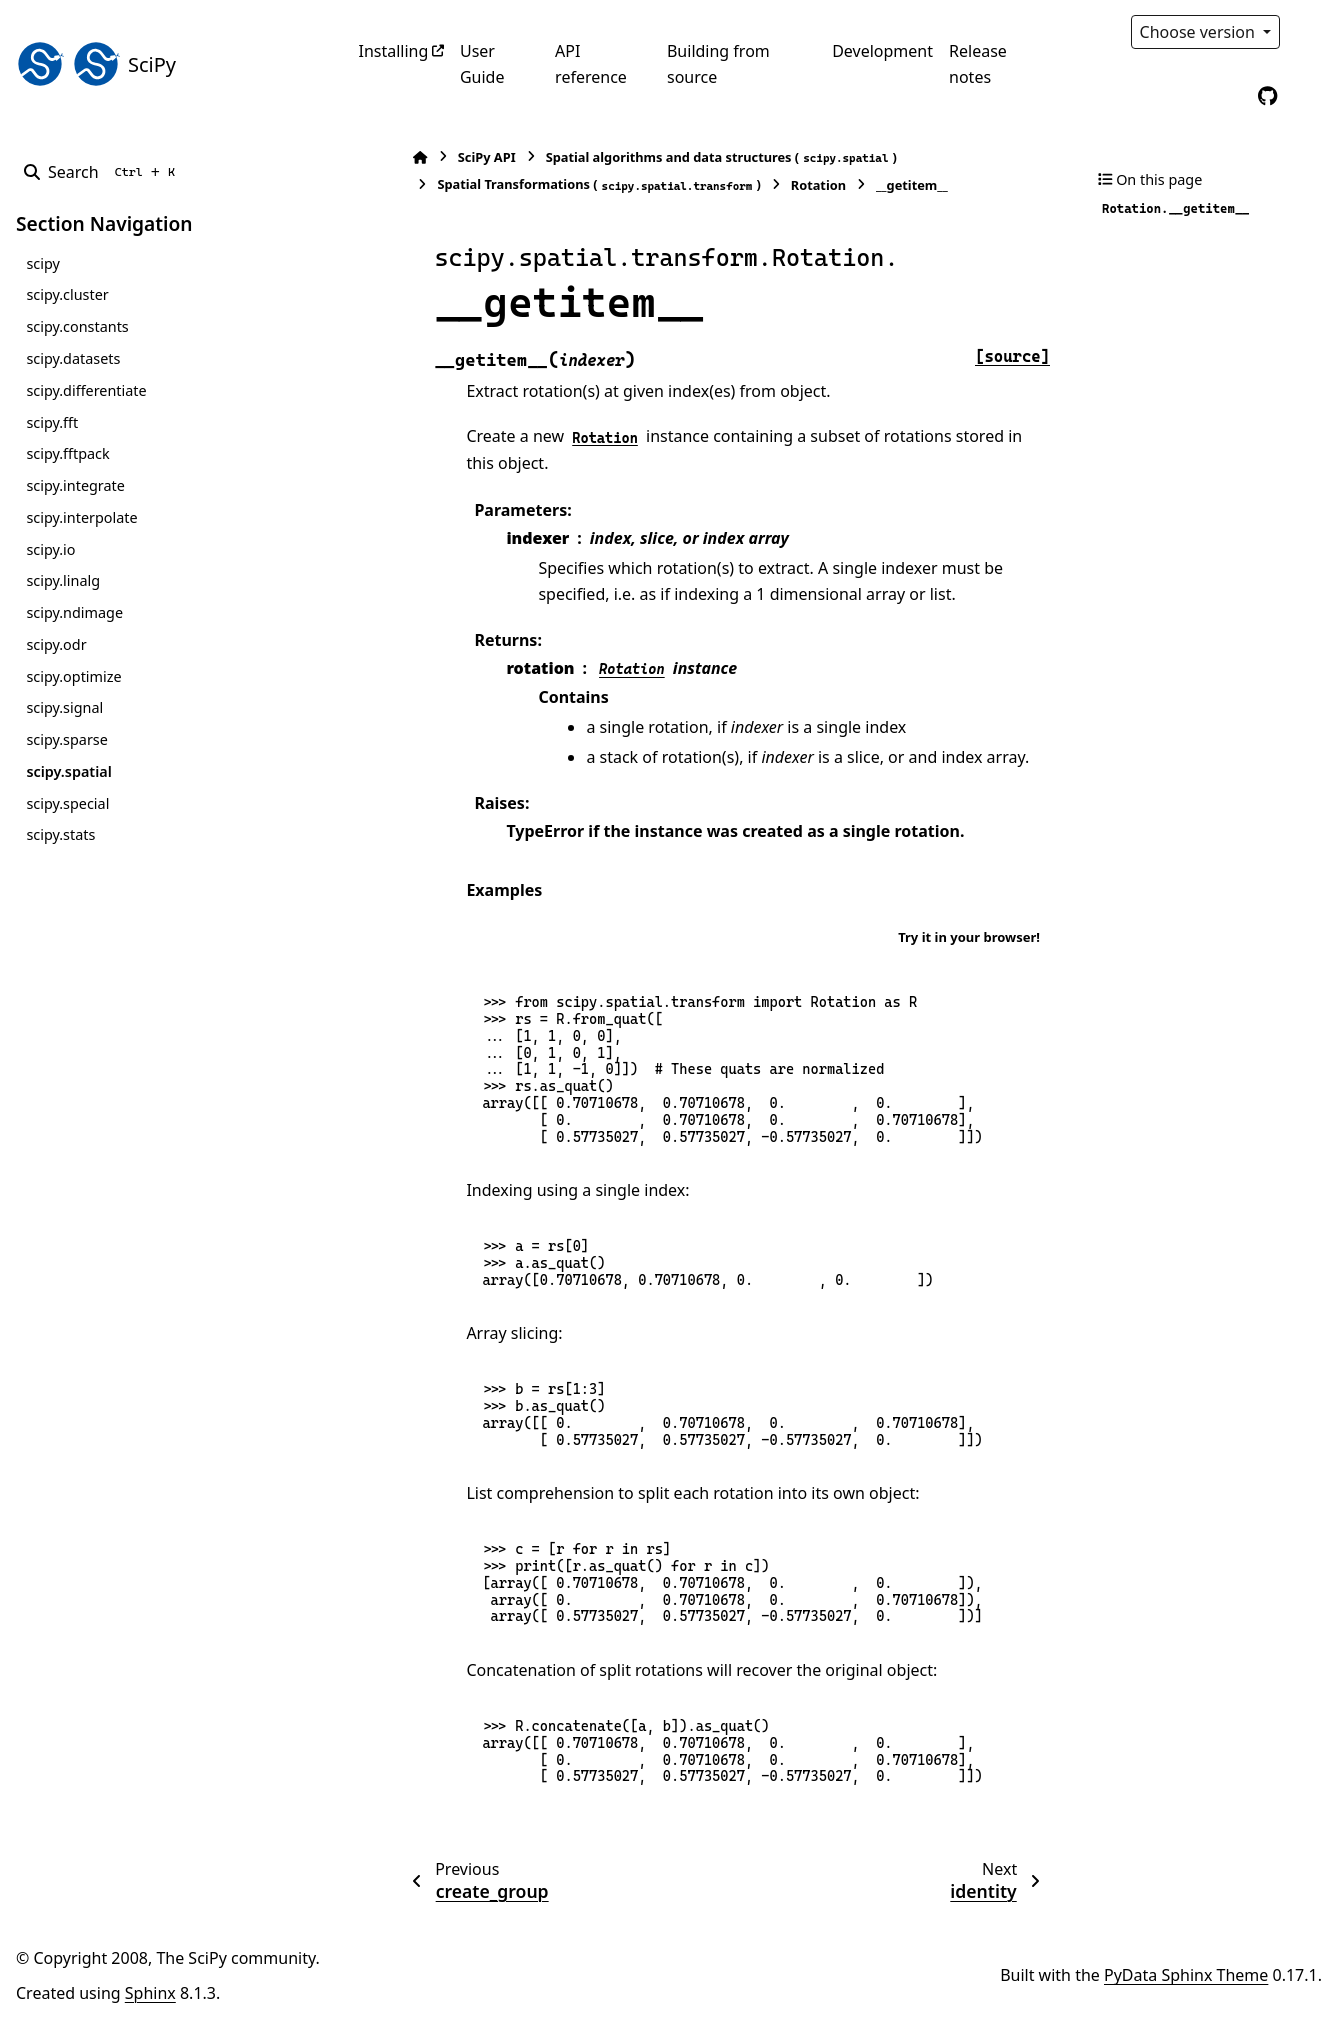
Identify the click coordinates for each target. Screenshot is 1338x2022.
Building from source (718, 64)
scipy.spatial (68, 771)
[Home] (369, 157)
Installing (394, 51)
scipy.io (50, 549)
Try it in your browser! (969, 937)
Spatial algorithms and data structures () (669, 157)
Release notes (978, 64)
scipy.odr (56, 644)
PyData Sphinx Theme (1186, 1975)
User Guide (482, 64)
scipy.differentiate (86, 390)
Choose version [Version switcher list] (1200, 32)
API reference (591, 64)
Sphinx (150, 1993)
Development (882, 51)
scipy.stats (60, 834)
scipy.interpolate (81, 517)
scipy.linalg (63, 580)
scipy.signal (64, 707)
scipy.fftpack (67, 453)
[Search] (103, 172)
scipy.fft (52, 422)
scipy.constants (77, 326)
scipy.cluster (67, 294)
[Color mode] (1310, 32)
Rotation (766, 185)
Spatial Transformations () (547, 184)
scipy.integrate (75, 485)
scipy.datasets (73, 358)
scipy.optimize (73, 676)
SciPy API (435, 157)
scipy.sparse (66, 739)
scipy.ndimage (74, 612)
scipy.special (67, 803)
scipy (42, 263)
